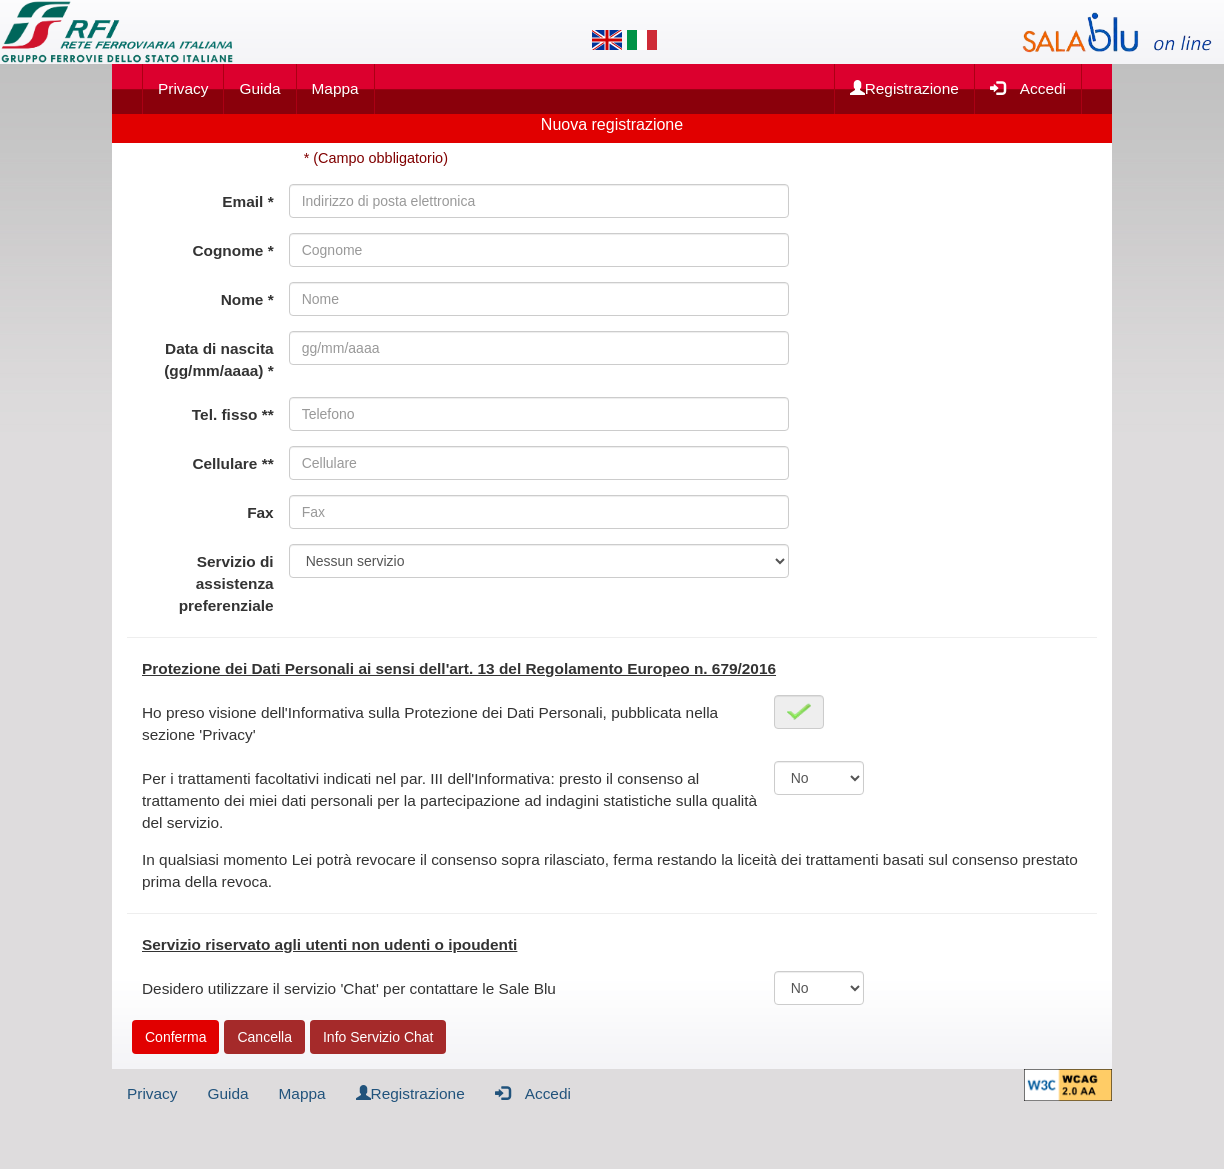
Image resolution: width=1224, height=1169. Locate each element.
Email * (247, 201)
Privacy (183, 88)
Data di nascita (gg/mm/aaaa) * (218, 359)
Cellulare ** (232, 463)
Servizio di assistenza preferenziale (226, 583)
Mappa (335, 88)
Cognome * (232, 250)
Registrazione (904, 88)
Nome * (247, 299)
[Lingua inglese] (607, 40)
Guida (259, 88)
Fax (260, 512)
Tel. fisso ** (233, 414)
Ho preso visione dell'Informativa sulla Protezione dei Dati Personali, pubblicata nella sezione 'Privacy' (430, 723)
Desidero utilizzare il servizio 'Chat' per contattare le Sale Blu (349, 988)
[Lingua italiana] (642, 40)
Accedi (1028, 87)
